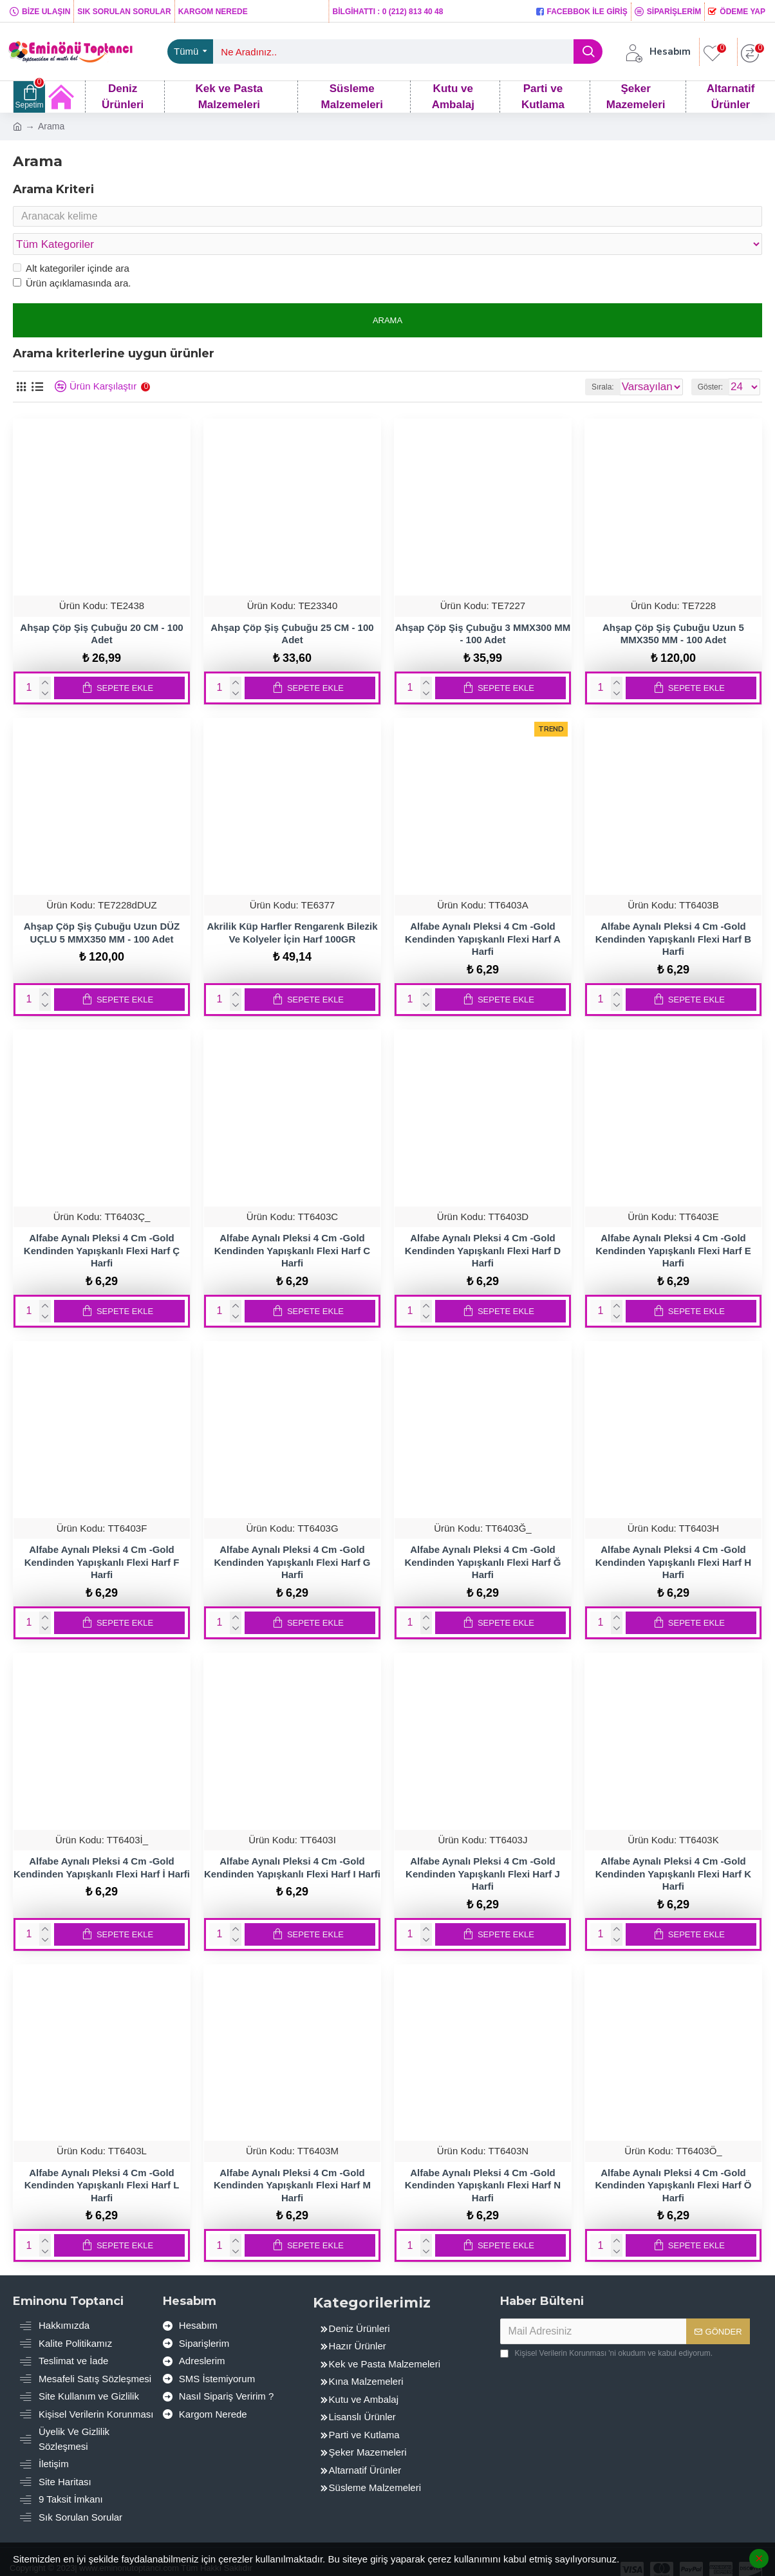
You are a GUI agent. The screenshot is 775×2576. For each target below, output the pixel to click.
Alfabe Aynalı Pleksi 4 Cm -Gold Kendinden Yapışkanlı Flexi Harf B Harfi (673, 914)
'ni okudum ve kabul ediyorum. (606, 2329)
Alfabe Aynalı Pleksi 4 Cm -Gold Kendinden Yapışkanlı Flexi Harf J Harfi (483, 1849)
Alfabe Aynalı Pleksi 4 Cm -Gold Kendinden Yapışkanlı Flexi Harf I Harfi (292, 1843)
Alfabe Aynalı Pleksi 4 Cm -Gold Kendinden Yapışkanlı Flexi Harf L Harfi (102, 2161)
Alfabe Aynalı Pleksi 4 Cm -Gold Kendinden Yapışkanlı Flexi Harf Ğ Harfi (482, 1537)
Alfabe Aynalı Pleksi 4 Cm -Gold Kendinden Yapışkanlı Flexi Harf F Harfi (102, 1537)
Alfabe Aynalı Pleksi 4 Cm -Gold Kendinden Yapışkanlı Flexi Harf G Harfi (292, 1537)
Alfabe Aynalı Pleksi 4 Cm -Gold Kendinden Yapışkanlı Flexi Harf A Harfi (483, 914)
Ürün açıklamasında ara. (72, 258)
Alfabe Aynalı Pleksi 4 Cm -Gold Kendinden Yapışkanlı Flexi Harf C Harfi (292, 1226)
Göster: (710, 362)
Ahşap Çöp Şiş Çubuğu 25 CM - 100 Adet (291, 609)
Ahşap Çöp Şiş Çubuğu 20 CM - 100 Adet (101, 609)
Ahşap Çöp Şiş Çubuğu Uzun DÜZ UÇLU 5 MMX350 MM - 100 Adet (102, 908)
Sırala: (554, 362)
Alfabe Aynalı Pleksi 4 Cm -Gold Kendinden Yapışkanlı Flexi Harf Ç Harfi (102, 1226)
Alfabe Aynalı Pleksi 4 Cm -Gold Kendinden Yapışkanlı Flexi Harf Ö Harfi (673, 2161)
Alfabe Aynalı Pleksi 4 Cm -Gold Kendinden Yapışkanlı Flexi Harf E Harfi (673, 1226)
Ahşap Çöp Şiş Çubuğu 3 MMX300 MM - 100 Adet (483, 609)
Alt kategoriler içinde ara (71, 243)
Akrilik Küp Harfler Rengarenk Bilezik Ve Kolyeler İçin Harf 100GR (292, 908)
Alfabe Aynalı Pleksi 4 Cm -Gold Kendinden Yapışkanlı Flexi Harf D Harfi (483, 1226)
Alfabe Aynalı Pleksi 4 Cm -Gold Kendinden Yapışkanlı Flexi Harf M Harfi (292, 2161)
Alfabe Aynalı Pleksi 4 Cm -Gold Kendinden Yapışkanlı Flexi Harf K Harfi (673, 1849)
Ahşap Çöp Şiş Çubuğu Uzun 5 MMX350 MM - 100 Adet (673, 609)
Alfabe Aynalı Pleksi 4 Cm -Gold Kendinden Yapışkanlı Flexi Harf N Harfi (483, 2161)
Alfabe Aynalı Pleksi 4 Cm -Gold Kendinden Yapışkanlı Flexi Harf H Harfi (673, 1537)
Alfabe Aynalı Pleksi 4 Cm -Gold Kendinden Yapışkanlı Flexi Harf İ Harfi (102, 1843)
